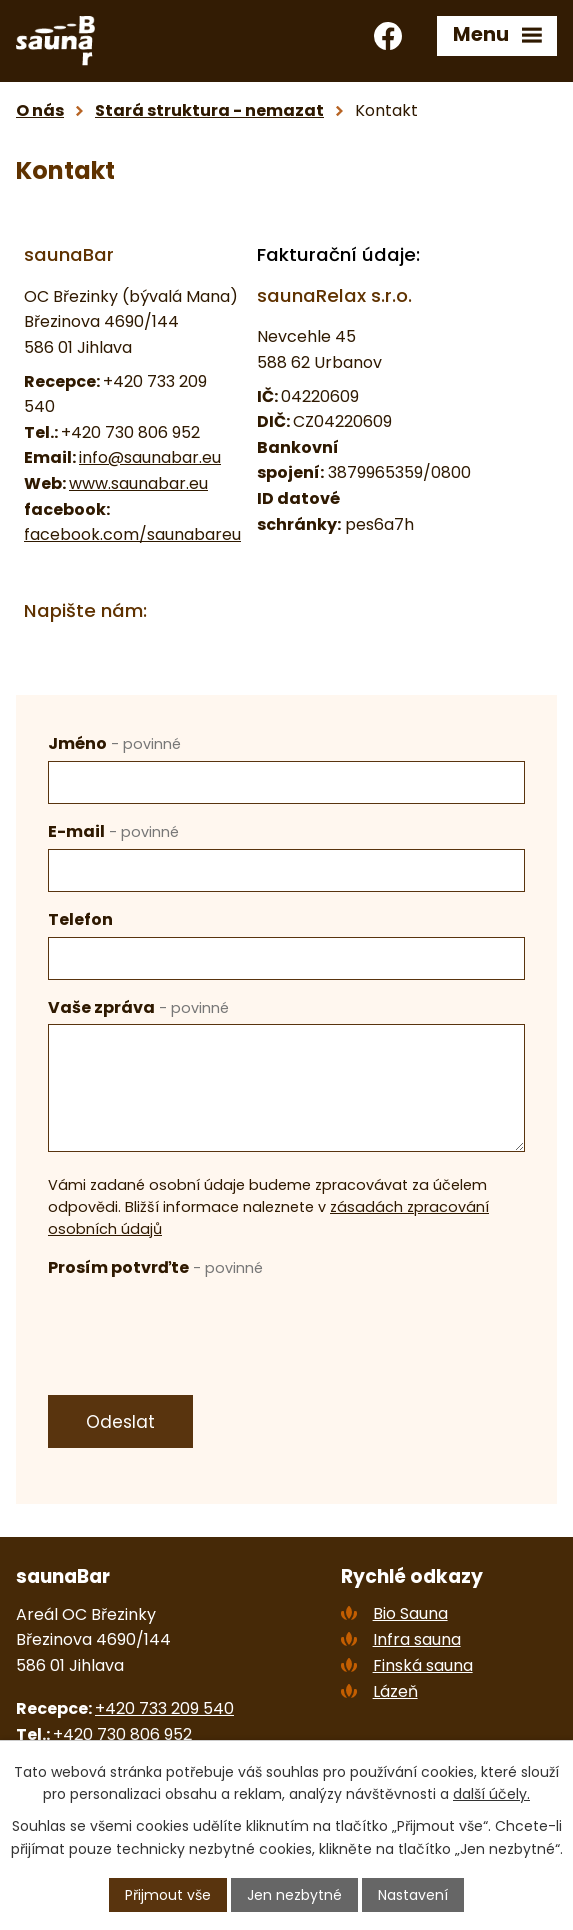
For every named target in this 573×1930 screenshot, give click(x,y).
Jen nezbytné (294, 1895)
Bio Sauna (410, 1613)
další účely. (491, 1794)
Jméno (114, 743)
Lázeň (395, 1691)
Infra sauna (417, 1639)
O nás (40, 110)
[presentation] (200, 1324)
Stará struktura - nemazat (209, 110)
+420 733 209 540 (164, 1708)
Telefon (80, 919)
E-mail (113, 831)
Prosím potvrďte (155, 1267)
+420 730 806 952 (122, 1734)
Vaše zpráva (138, 1007)
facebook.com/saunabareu (132, 534)
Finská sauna (423, 1665)
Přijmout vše (168, 1895)
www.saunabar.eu (138, 483)
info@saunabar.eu (150, 457)
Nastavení (413, 1895)
